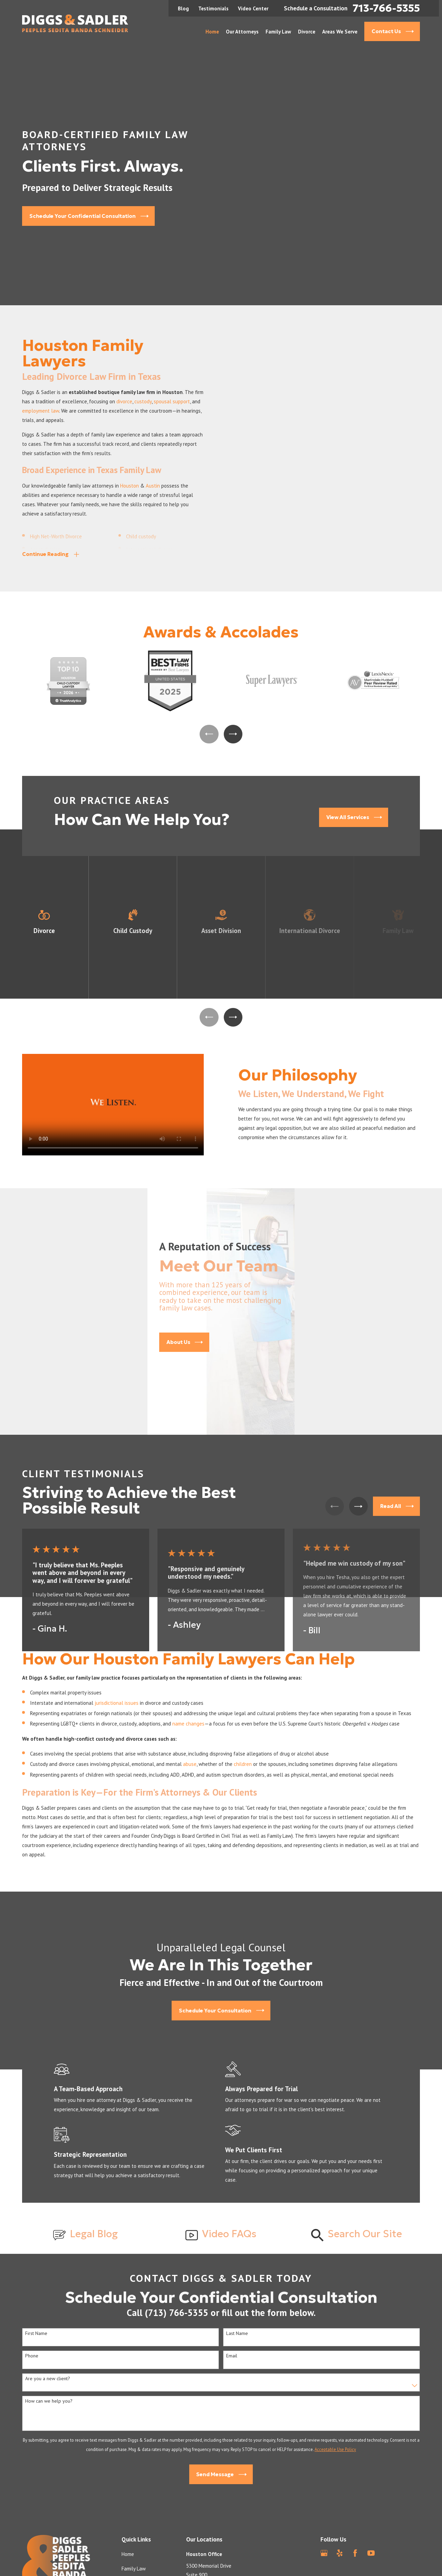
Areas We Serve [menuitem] (339, 31)
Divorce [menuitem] (306, 31)
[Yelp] (339, 2553)
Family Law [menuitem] (278, 31)
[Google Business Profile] (324, 2553)
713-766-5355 (386, 8)
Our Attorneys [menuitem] (242, 31)
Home (128, 2554)
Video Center (253, 8)
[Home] (75, 23)
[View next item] (233, 734)
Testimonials (213, 8)
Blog (183, 8)
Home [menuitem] (212, 31)
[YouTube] (371, 2553)
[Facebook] (355, 2553)
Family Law (134, 2568)
